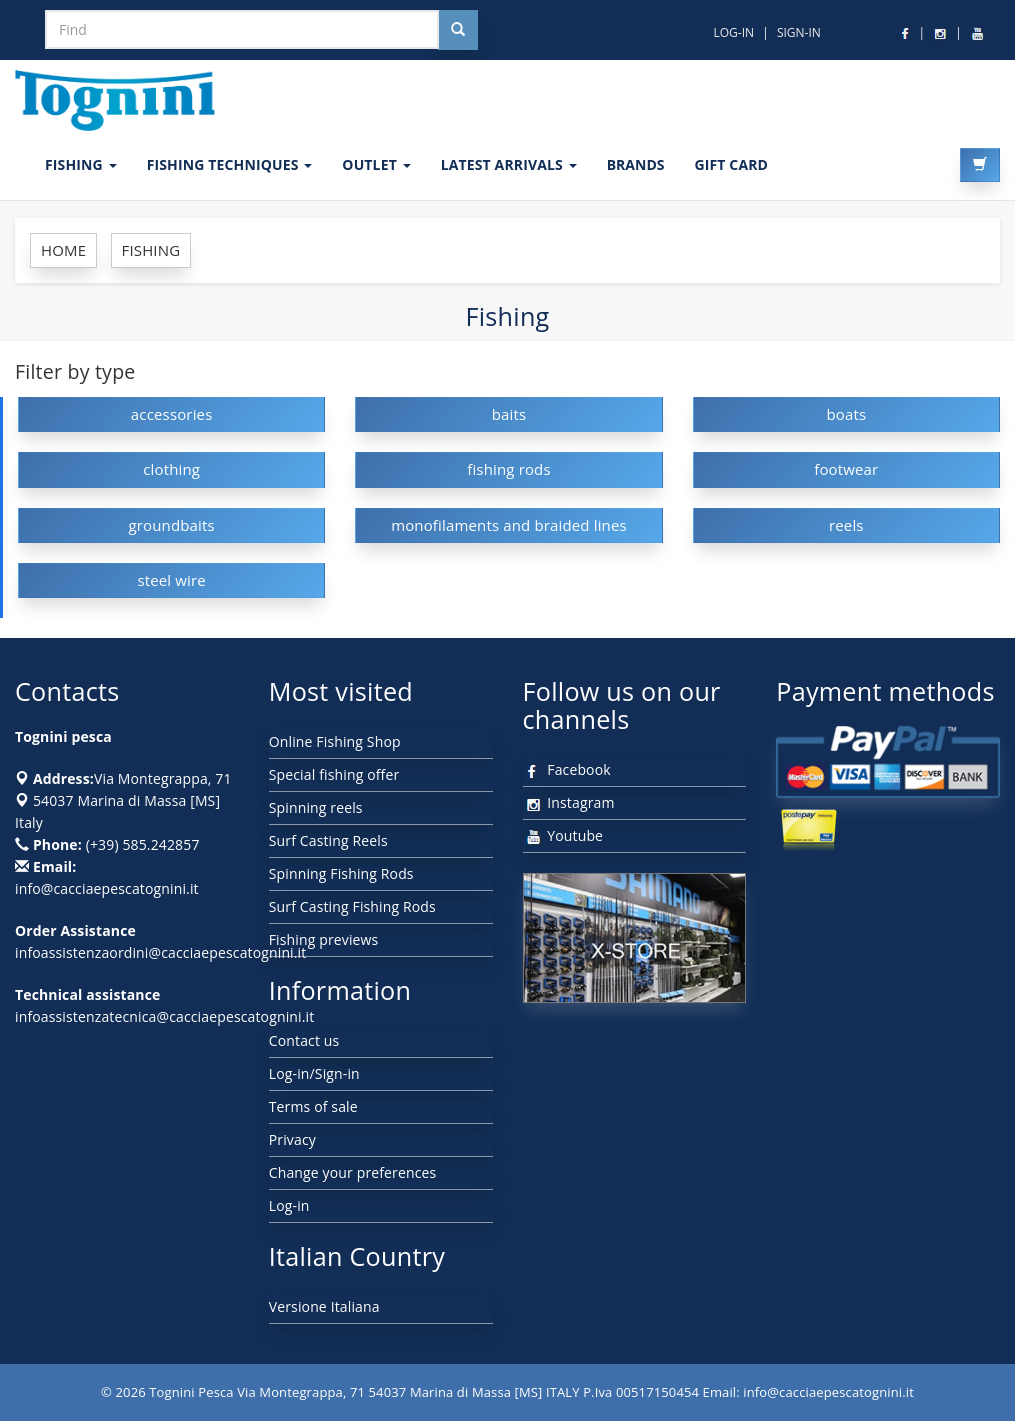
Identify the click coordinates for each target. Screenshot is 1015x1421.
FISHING (81, 164)
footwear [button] (846, 469)
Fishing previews (324, 939)
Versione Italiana (324, 1306)
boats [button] (846, 414)
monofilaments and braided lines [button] (509, 525)
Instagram (569, 802)
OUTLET (376, 164)
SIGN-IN (799, 32)
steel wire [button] (171, 580)
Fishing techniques (230, 164)
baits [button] (509, 414)
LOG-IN (733, 32)
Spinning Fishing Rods (341, 873)
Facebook (567, 769)
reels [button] (846, 525)
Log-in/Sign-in (314, 1073)
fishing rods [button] (509, 469)
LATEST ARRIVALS (509, 164)
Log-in (289, 1205)
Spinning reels (316, 807)
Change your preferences (353, 1172)
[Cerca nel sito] (458, 30)
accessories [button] (172, 414)
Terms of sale (313, 1106)
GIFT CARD (731, 164)
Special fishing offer (334, 774)
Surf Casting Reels (328, 840)
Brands (636, 164)
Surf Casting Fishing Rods (352, 906)
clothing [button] (171, 469)
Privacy (292, 1139)
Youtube (563, 835)
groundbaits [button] (172, 525)
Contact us (304, 1040)
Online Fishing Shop (335, 741)
